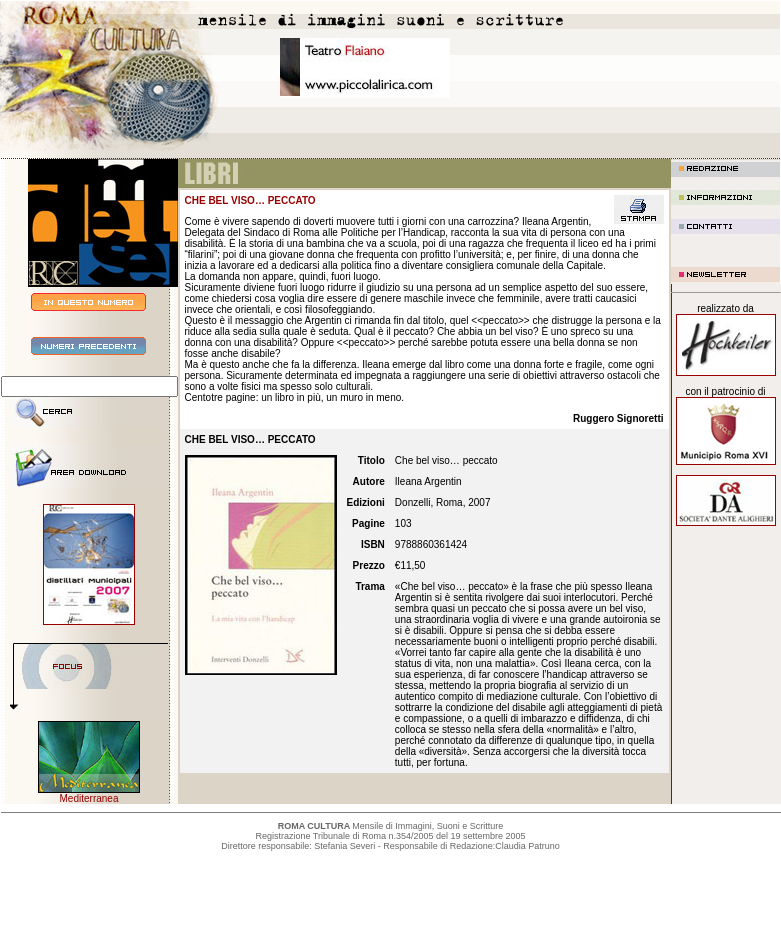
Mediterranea (89, 798)
